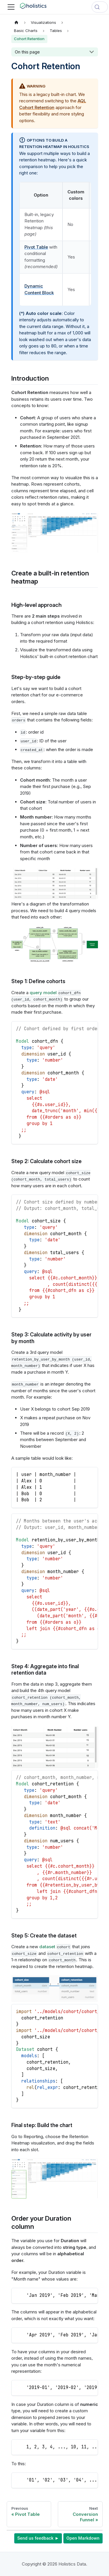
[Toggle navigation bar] (11, 7)
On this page (27, 52)
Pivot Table (36, 247)
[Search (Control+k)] (100, 7)
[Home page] (16, 22)
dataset (47, 1946)
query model (43, 992)
